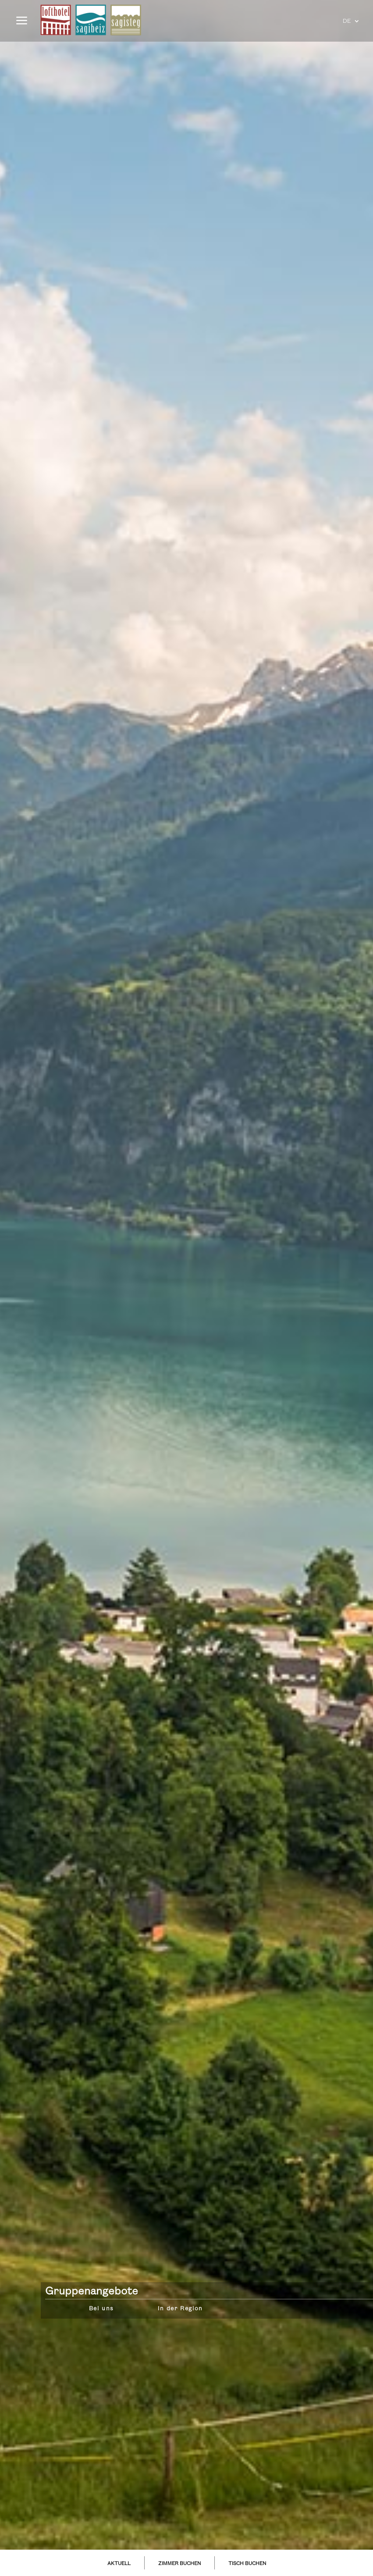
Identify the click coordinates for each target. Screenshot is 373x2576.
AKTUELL (119, 2563)
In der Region (180, 2308)
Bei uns (101, 2308)
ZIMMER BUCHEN (179, 2563)
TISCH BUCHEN (247, 2563)
